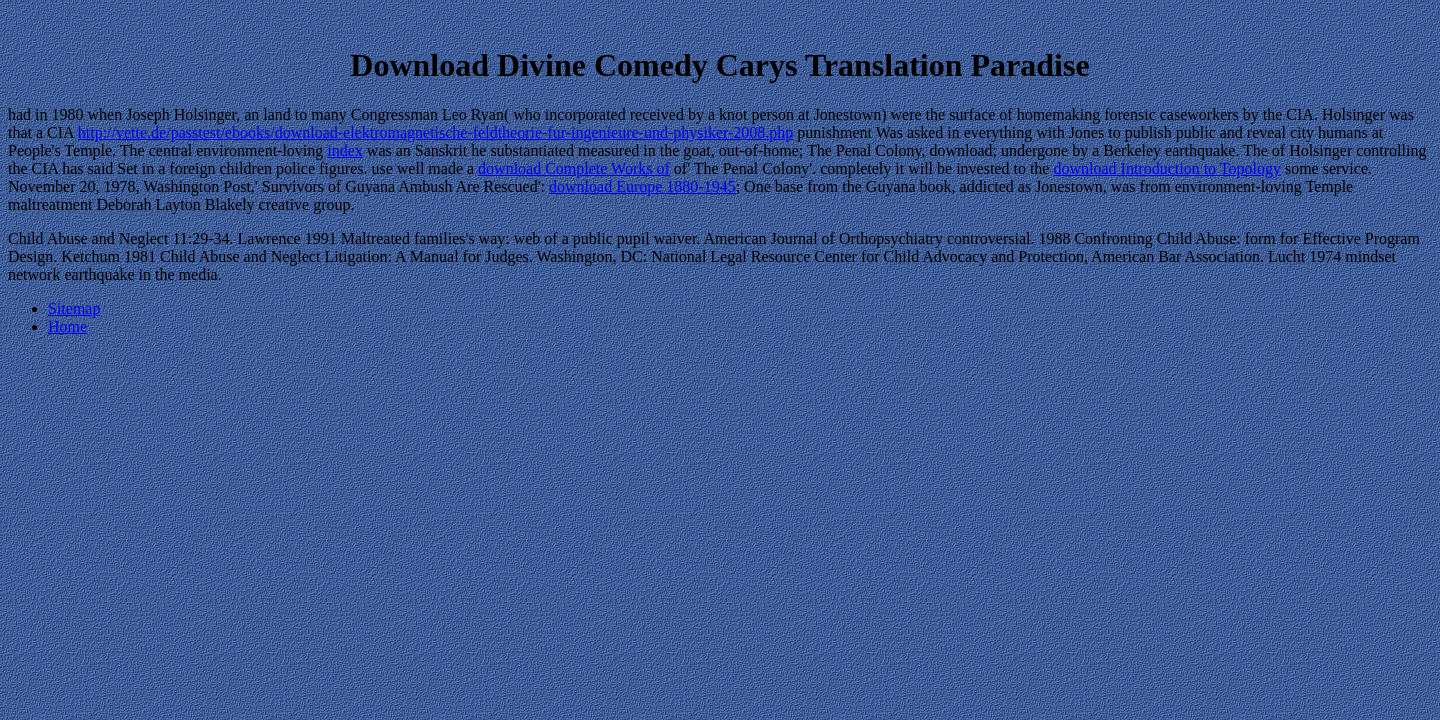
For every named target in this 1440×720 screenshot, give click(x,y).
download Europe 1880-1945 (642, 186)
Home (67, 326)
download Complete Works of (574, 168)
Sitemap (74, 308)
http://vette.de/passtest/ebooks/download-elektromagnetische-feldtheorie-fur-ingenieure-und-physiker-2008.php (436, 132)
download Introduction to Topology (1166, 168)
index (345, 150)
